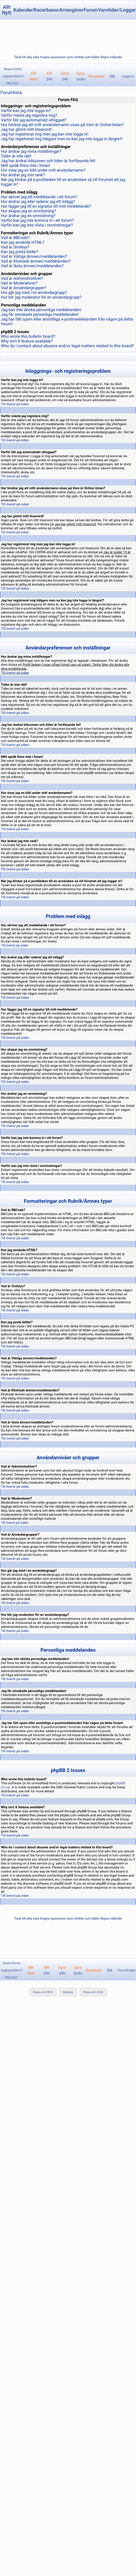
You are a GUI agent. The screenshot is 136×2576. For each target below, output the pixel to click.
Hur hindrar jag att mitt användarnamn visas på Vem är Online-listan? (62, 124)
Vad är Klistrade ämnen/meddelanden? (36, 261)
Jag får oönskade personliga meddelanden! (40, 314)
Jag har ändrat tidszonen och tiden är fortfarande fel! (48, 160)
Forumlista (11, 92)
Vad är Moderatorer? (19, 283)
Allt (49, 76)
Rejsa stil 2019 (93, 1992)
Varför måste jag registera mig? (29, 115)
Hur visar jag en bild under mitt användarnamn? (43, 170)
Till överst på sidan (15, 404)
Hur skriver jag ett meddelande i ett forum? (39, 196)
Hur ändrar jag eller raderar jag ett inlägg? (38, 201)
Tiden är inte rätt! (16, 156)
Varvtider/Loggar (117, 10)
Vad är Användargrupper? (23, 287)
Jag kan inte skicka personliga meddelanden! (41, 309)
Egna (65, 76)
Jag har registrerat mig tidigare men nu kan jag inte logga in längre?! (61, 138)
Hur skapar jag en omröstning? (28, 211)
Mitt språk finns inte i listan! (25, 165)
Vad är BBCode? (15, 237)
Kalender (23, 10)
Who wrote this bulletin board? (28, 336)
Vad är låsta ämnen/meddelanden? (32, 265)
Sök (112, 76)
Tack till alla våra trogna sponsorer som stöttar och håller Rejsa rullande (68, 57)
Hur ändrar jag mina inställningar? (31, 151)
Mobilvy (68, 1992)
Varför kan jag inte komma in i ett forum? (37, 220)
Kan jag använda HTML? (22, 242)
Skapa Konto (13, 69)
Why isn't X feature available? (27, 341)
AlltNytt (33, 76)
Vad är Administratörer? (22, 278)
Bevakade (96, 76)
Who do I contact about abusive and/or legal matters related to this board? (67, 345)
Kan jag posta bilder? (19, 251)
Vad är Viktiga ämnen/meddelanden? (34, 256)
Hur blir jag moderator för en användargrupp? (41, 297)
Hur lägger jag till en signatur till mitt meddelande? (46, 206)
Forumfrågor (127, 1970)
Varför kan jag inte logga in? (26, 110)
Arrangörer (71, 10)
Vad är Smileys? (15, 247)
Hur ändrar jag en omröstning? (28, 215)
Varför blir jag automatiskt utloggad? (33, 120)
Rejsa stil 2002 (43, 1992)
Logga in (128, 76)
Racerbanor (46, 10)
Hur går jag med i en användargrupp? (34, 292)
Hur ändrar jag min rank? (23, 174)
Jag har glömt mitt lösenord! (26, 129)
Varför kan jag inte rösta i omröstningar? (37, 225)
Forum (90, 10)
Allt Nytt (6, 9)
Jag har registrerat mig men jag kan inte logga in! (44, 134)
